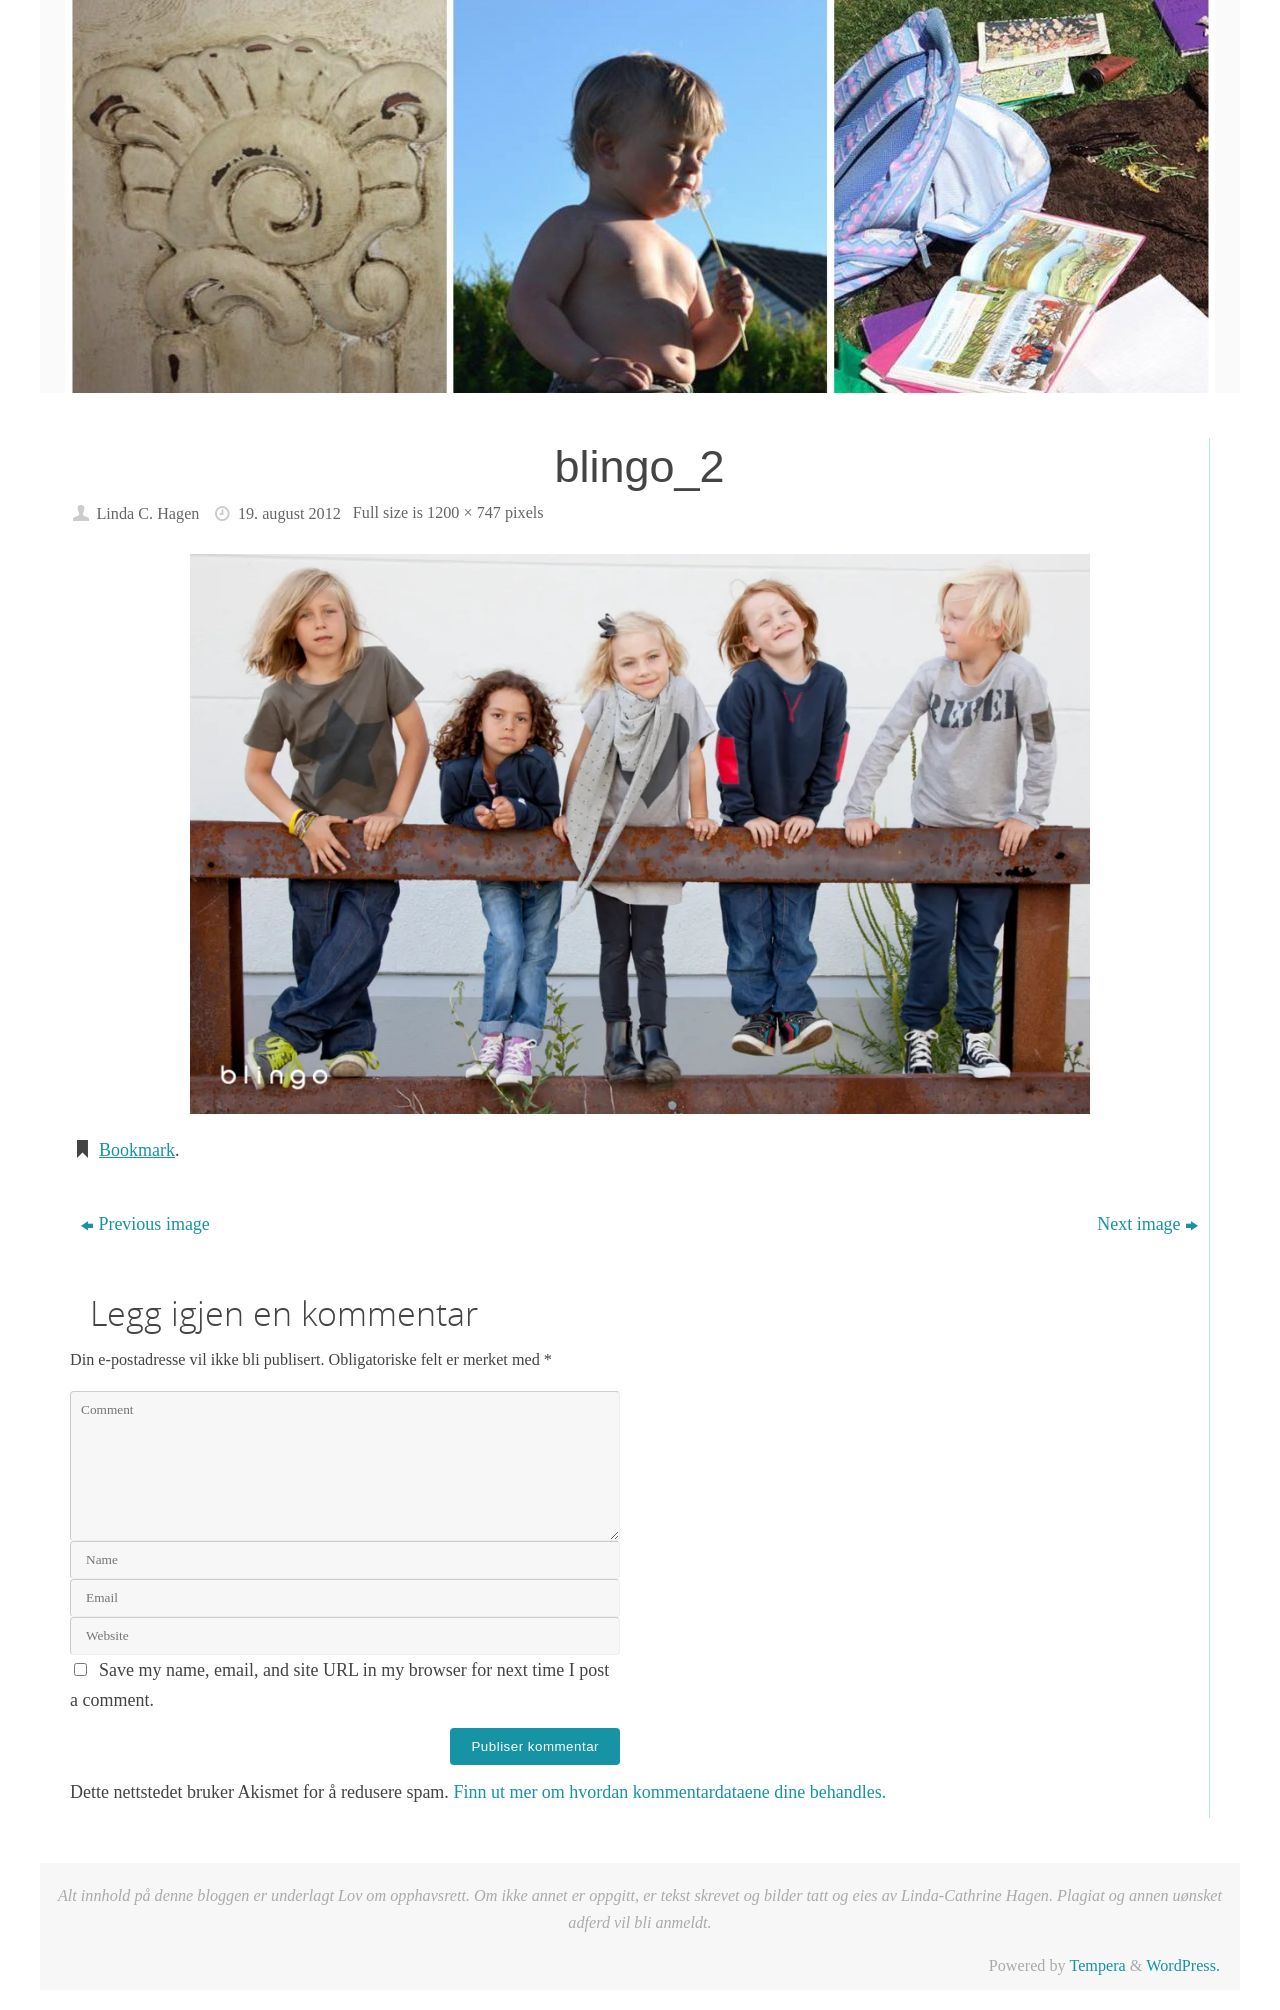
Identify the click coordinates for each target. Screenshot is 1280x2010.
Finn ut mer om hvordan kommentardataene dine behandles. (669, 1792)
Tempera (1097, 1966)
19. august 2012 (289, 514)
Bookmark (137, 1150)
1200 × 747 (464, 513)
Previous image (145, 1224)
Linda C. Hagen (147, 514)
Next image (1147, 1224)
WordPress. (1183, 1966)
